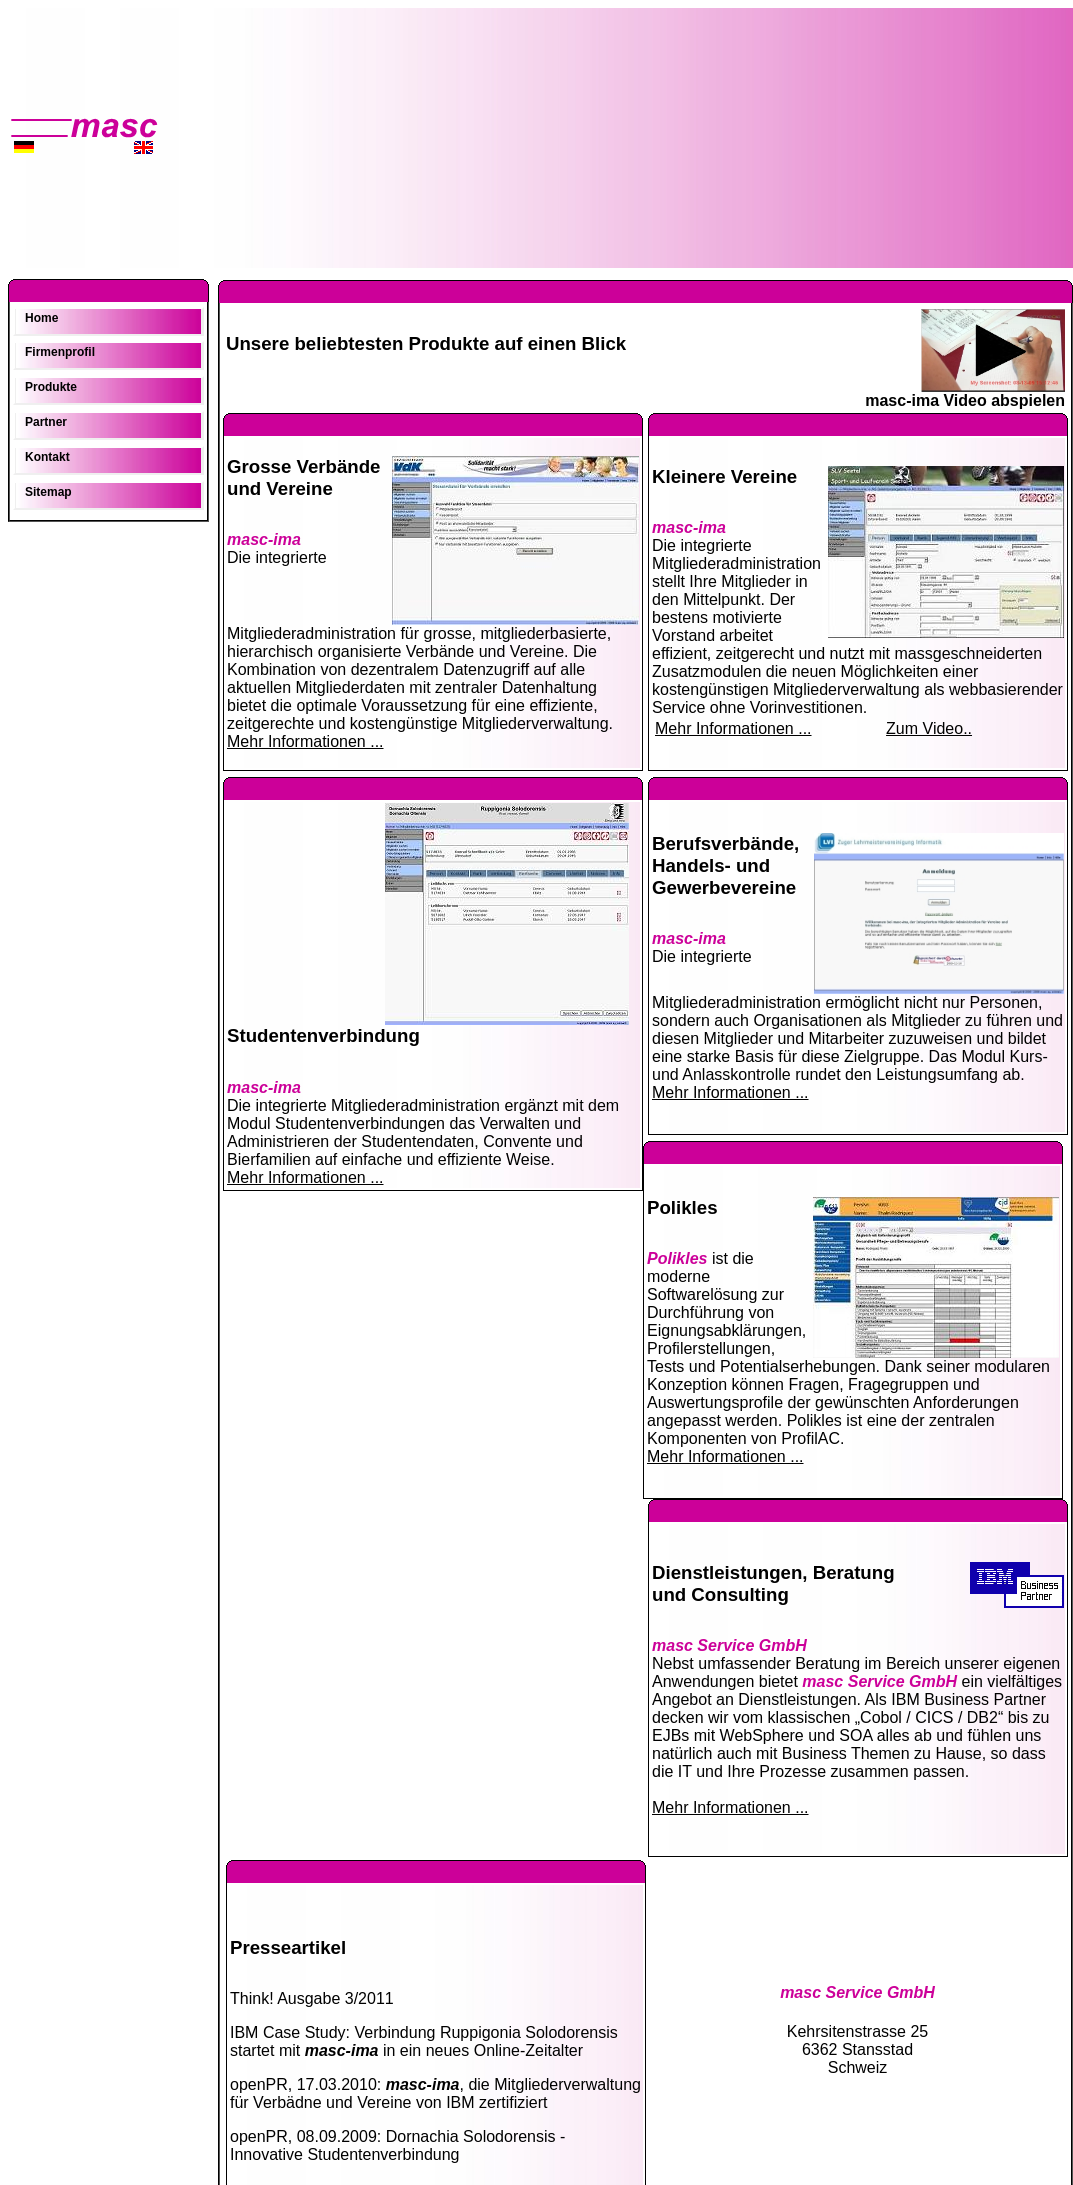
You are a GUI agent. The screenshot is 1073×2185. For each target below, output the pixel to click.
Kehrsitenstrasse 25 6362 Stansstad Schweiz (857, 2030)
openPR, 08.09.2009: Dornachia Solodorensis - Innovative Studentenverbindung (397, 2145)
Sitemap (48, 492)
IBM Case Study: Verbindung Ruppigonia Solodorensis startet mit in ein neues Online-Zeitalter (424, 2041)
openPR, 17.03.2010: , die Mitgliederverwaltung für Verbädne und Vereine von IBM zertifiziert (435, 2093)
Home (41, 318)
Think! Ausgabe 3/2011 (312, 1998)
